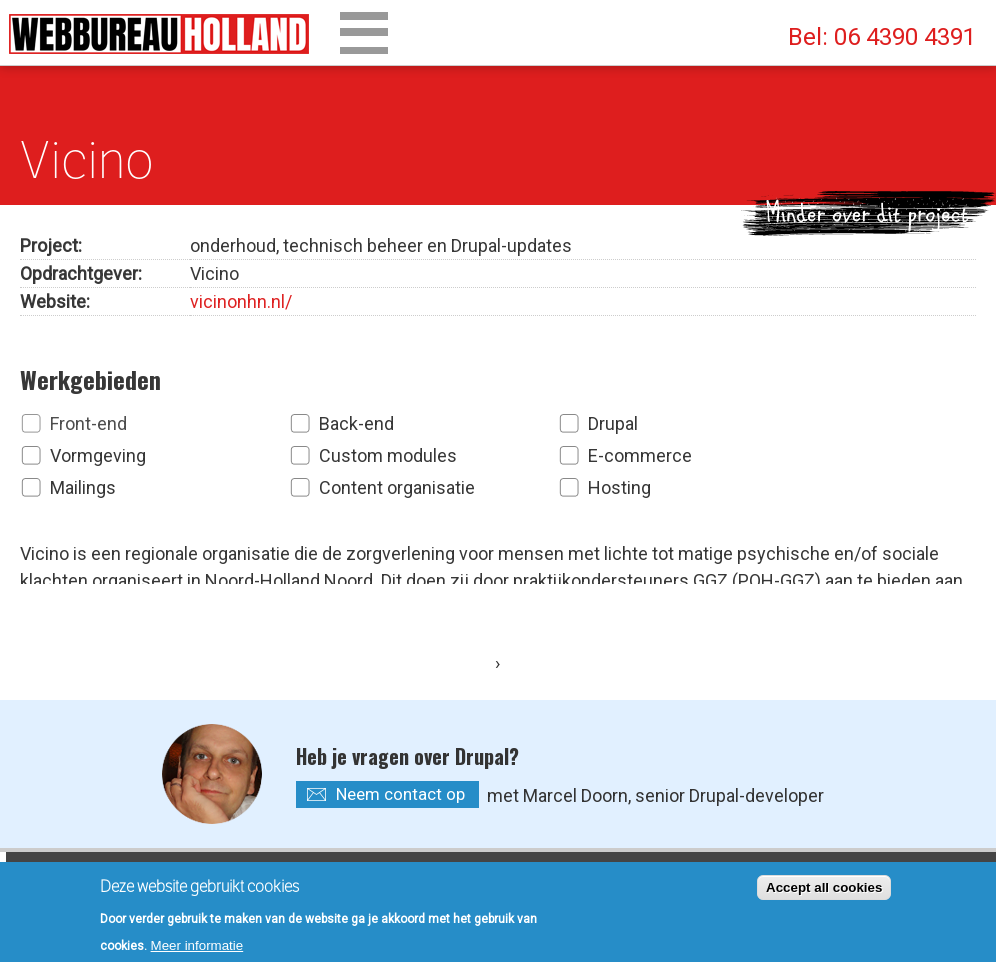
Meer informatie (197, 949)
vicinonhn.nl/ (241, 297)
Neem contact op (400, 719)
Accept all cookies (824, 891)
